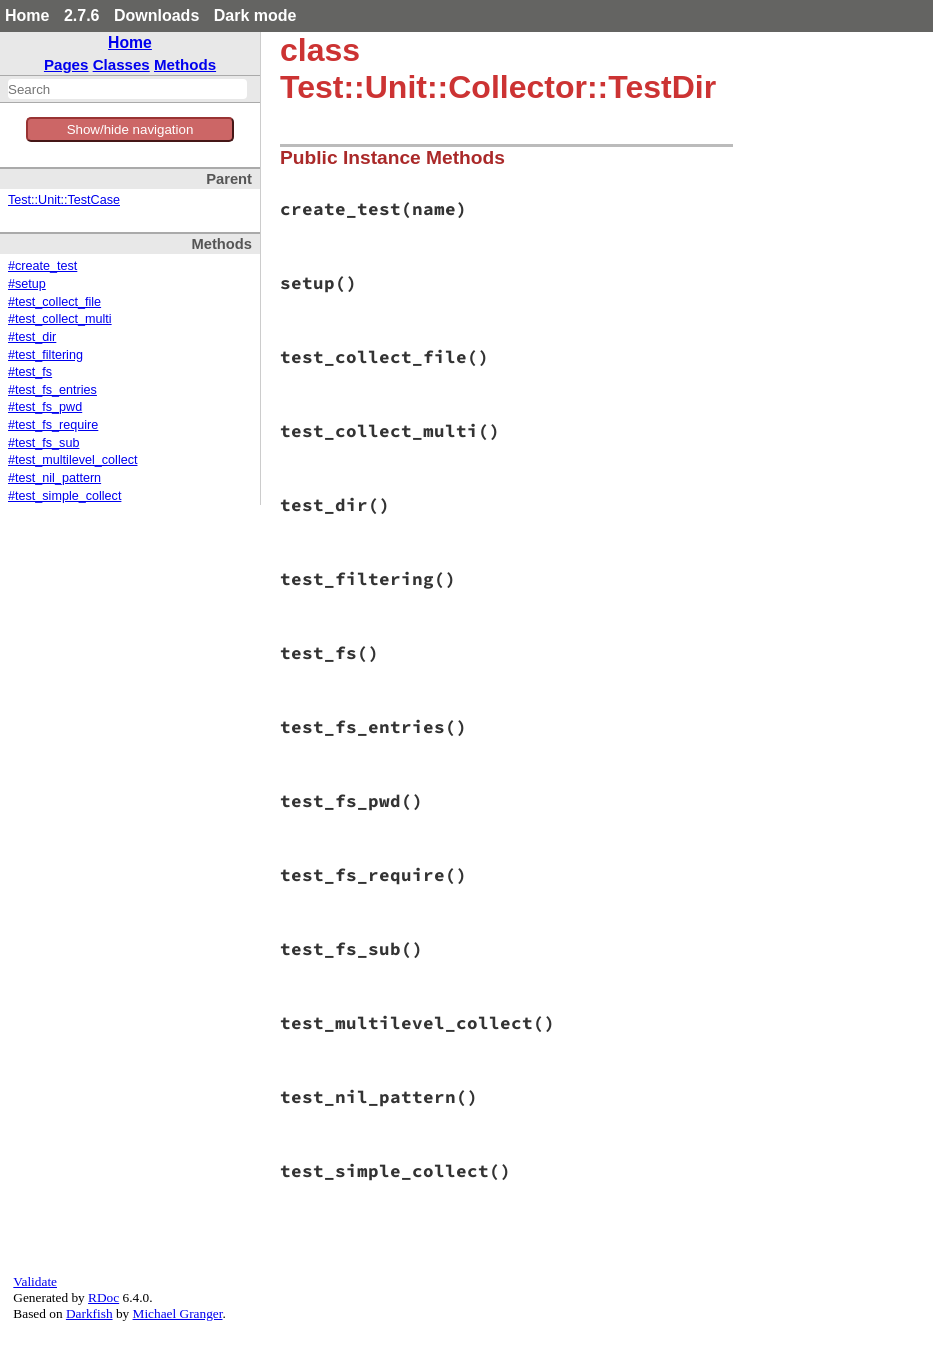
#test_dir (32, 337)
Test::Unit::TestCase (64, 200)
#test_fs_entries (52, 390)
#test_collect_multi (60, 319)
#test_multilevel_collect (73, 460)
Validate (35, 1281)
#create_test (42, 266)
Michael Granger (178, 1313)
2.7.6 (82, 15)
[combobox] (127, 89)
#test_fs (30, 372)
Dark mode (255, 15)
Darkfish (89, 1313)
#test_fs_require (53, 425)
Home (27, 15)
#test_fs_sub (43, 443)
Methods (185, 64)
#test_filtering (45, 355)
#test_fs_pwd (45, 407)
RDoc (103, 1297)
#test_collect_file (54, 302)
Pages (66, 64)
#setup (27, 284)
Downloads (156, 15)
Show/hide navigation (130, 129)
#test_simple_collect (64, 496)
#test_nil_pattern (54, 478)
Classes (121, 64)
